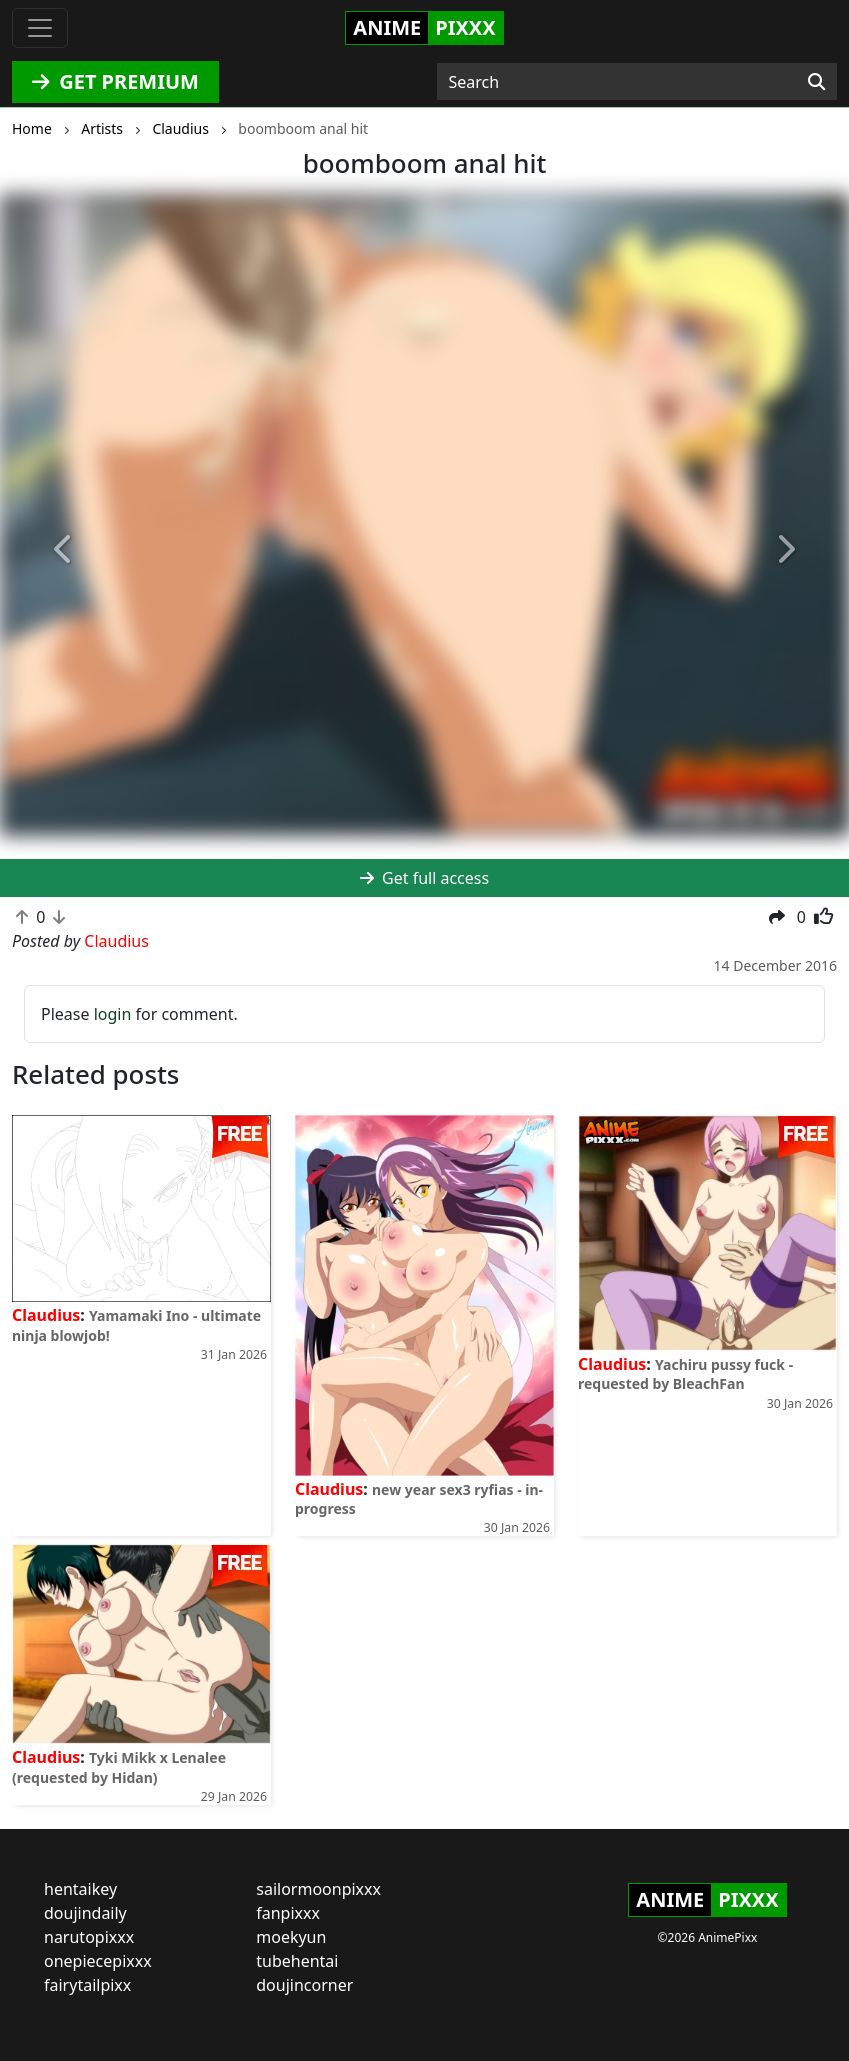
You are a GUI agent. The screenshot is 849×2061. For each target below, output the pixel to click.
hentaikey (80, 1889)
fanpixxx (288, 1913)
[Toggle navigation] (40, 28)
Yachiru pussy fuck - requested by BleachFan (685, 1374)
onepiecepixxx (98, 1961)
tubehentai (297, 1961)
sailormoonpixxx (318, 1889)
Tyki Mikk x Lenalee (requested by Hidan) (119, 1767)
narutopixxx (89, 1937)
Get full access (424, 878)
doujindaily (85, 1913)
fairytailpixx (87, 1985)
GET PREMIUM (115, 81)
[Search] (816, 82)
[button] (63, 550)
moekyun (291, 1937)
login (113, 1014)
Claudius (46, 1315)
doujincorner (304, 1985)
